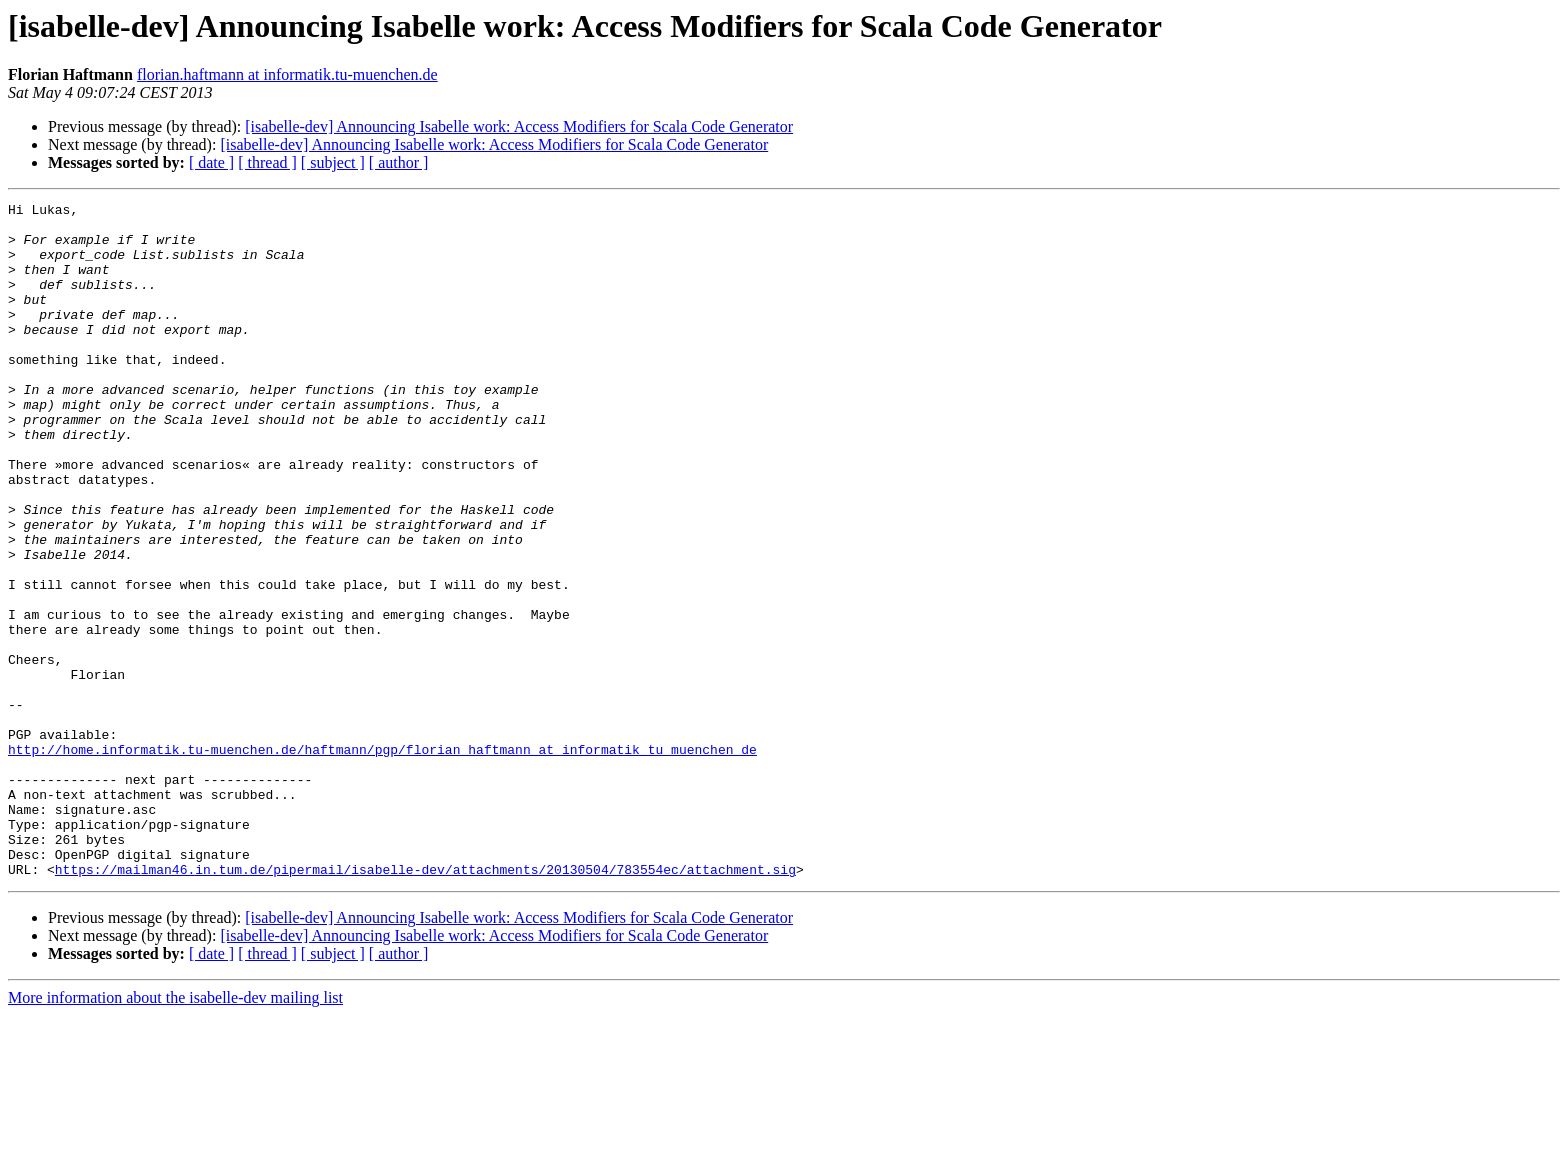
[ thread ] (267, 162)
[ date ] (211, 162)
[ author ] (399, 162)
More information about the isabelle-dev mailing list (175, 1132)
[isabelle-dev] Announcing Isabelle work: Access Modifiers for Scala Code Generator (519, 126)
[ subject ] (333, 162)
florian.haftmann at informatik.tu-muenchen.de (287, 74)
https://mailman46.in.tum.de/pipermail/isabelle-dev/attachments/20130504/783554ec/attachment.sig (425, 1004)
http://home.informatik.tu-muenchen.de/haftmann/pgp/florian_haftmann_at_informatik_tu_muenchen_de (382, 860)
